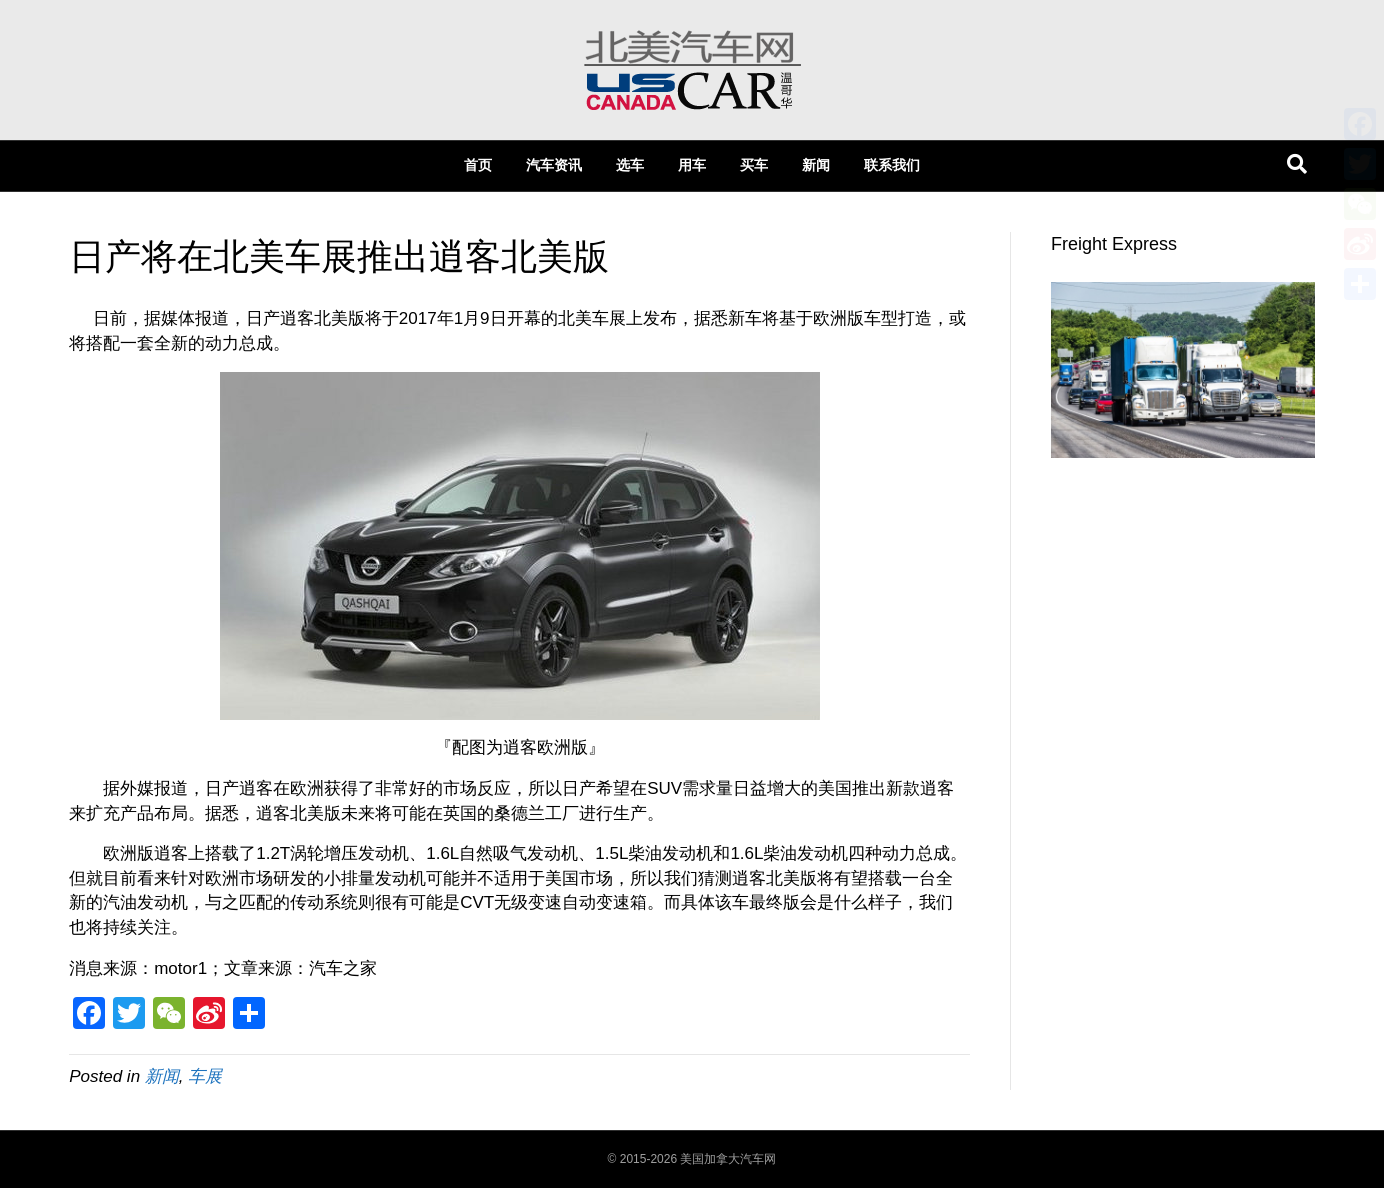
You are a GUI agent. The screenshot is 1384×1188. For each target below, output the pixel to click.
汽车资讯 (554, 165)
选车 (630, 165)
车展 (205, 1076)
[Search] (1297, 164)
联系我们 (892, 165)
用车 (692, 165)
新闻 (816, 165)
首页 (478, 165)
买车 (754, 165)
